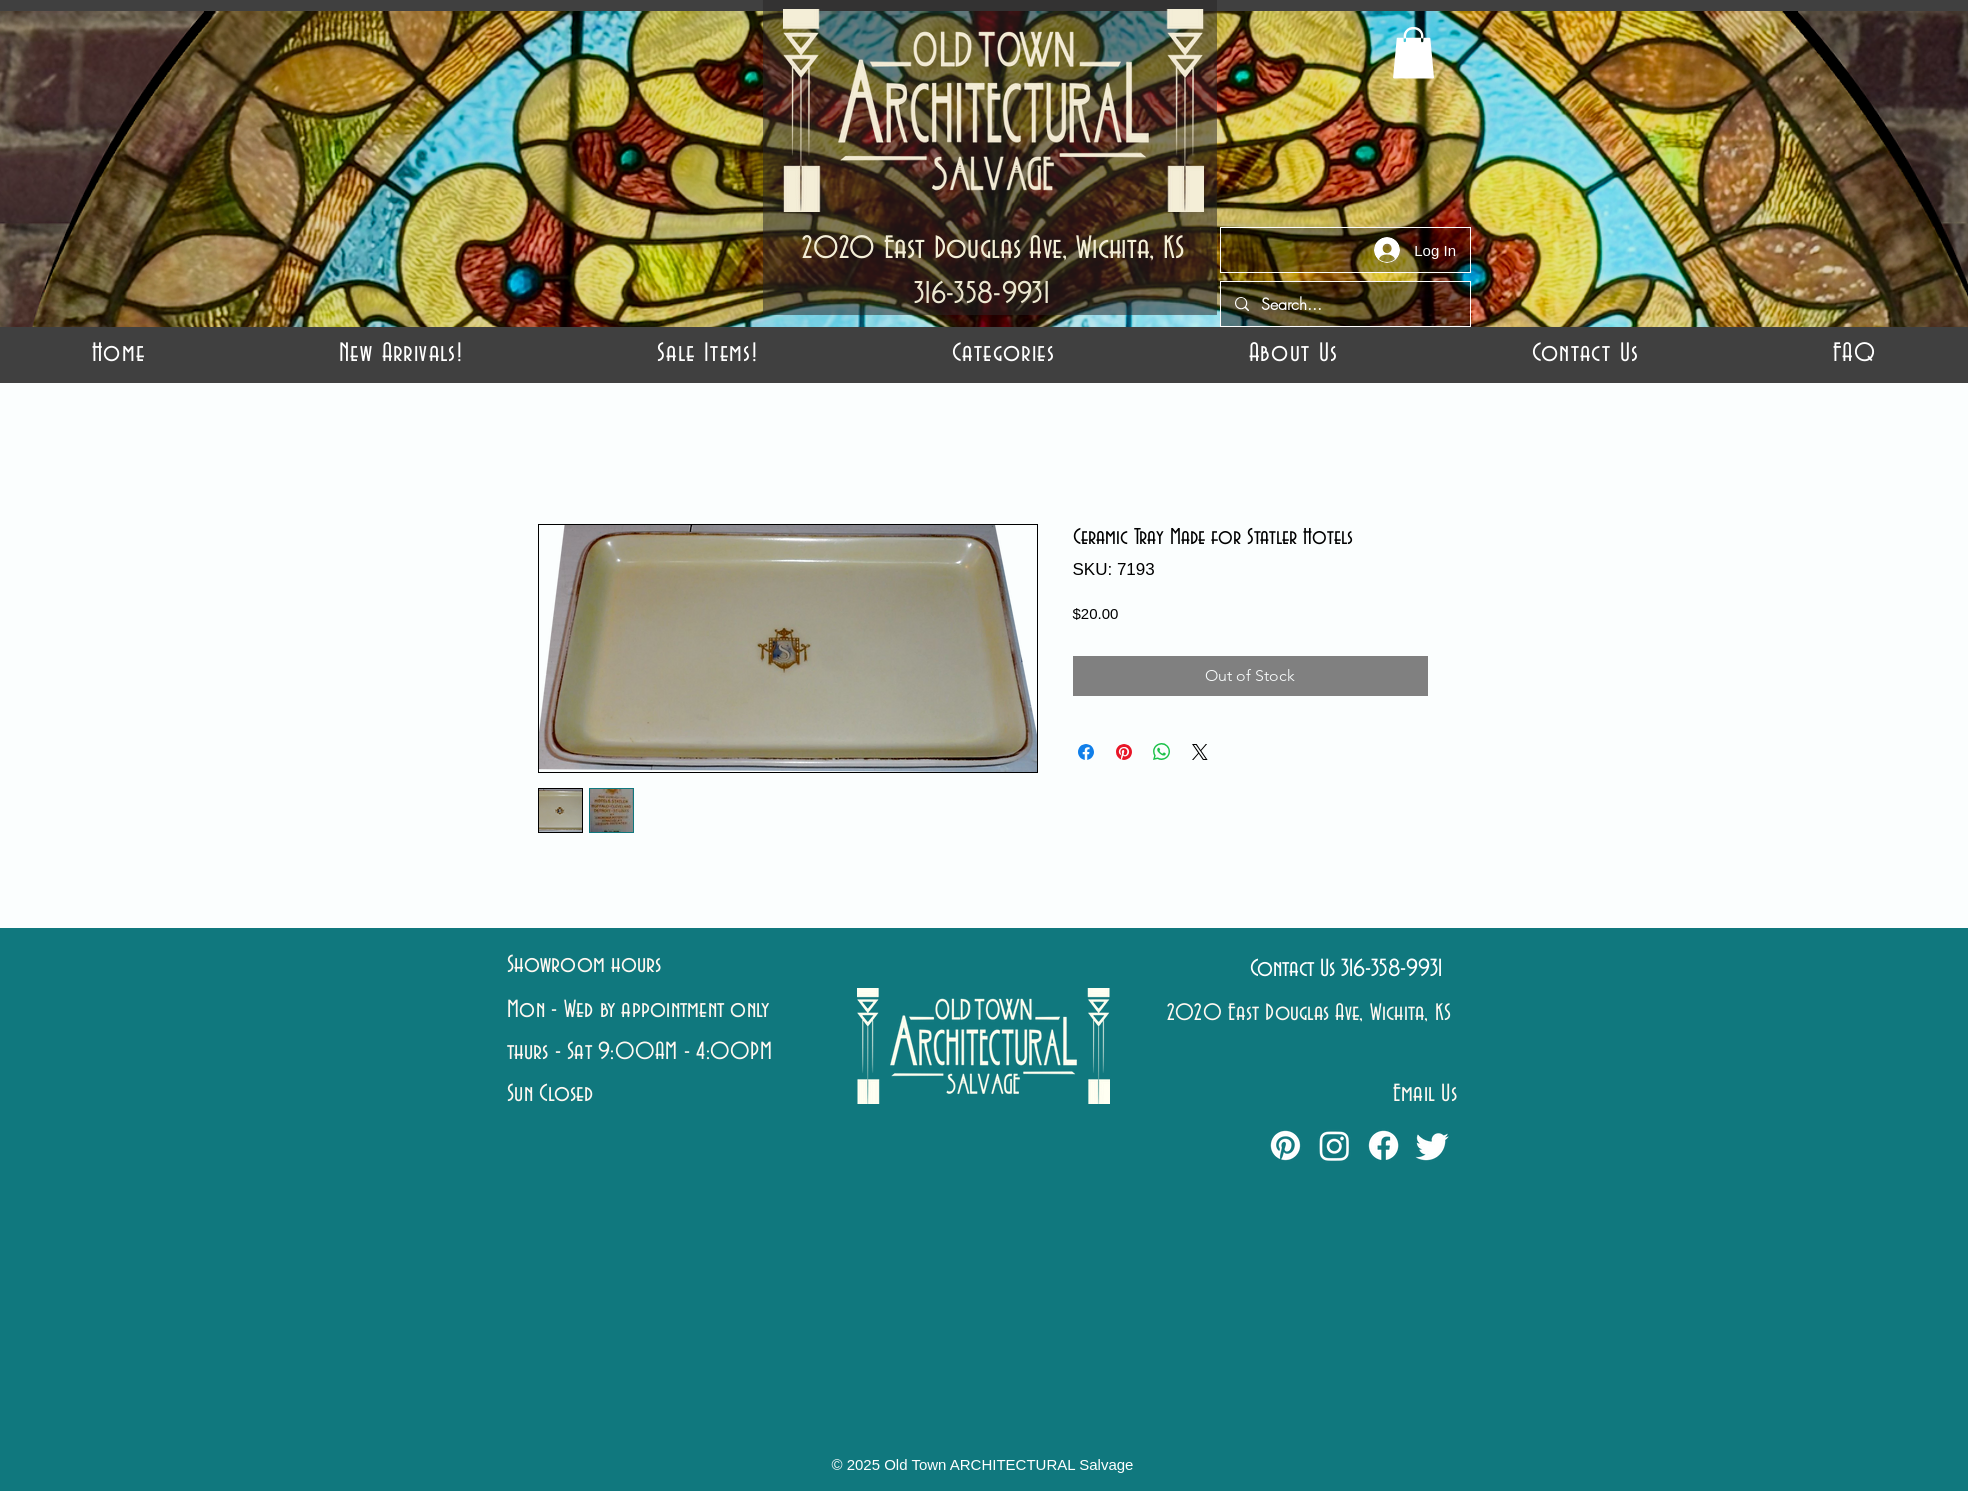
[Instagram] (1334, 1145)
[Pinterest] (1285, 1145)
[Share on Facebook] (1086, 752)
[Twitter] (1432, 1145)
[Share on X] (1200, 752)
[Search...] (1344, 304)
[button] (1003, 353)
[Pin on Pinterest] (1124, 752)
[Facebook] (1383, 1145)
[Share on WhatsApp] (1162, 752)
